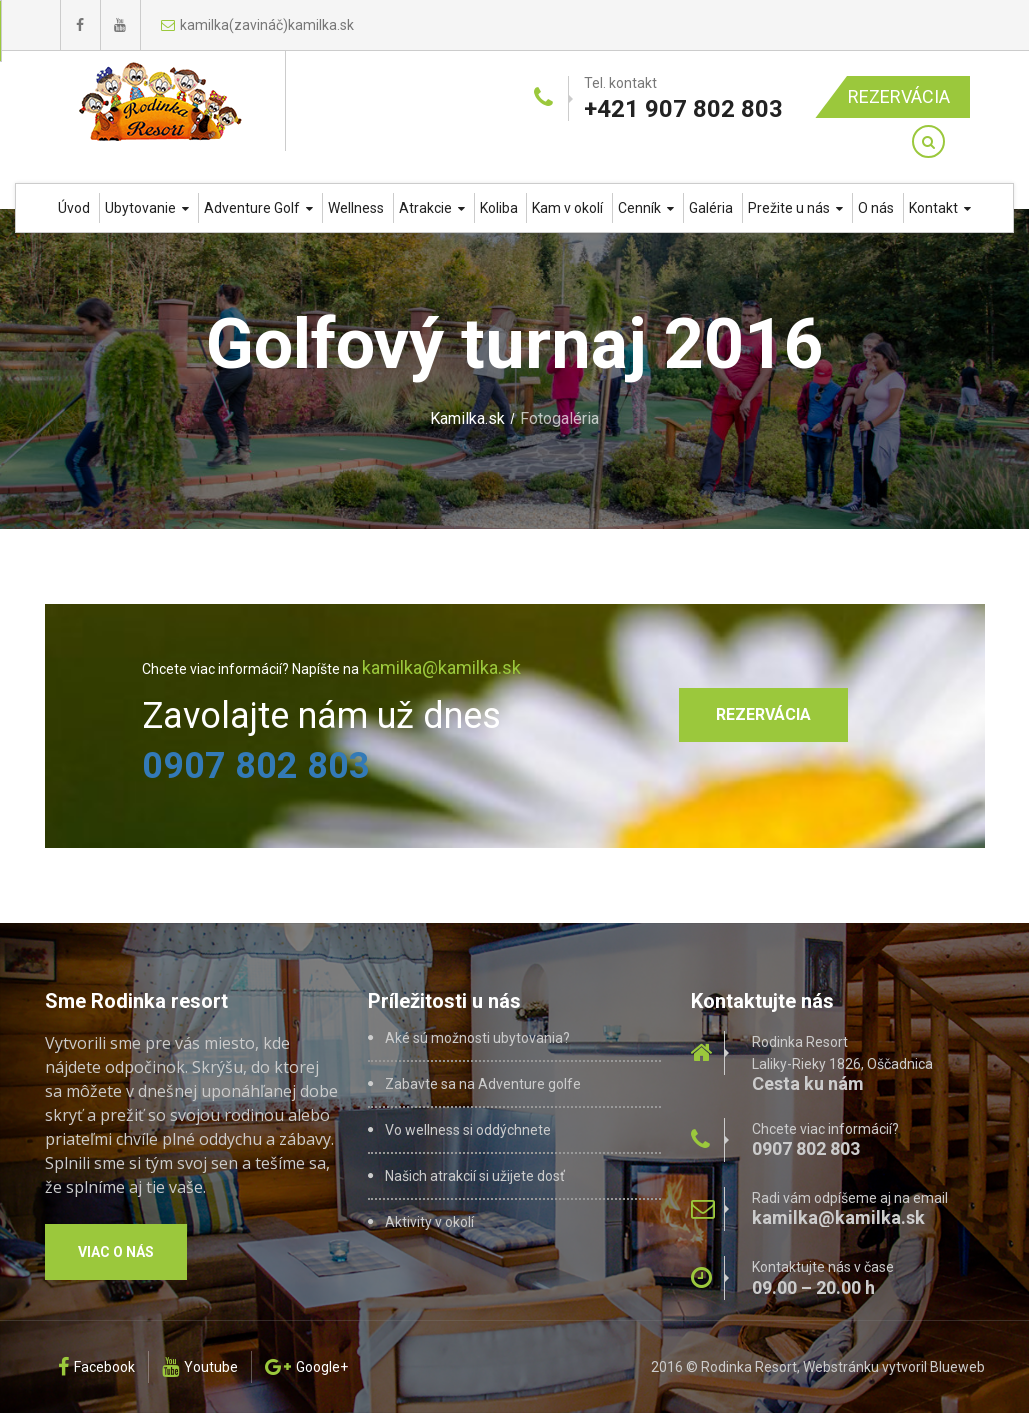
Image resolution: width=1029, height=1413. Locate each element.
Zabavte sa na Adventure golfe (483, 1084)
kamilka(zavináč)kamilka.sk (257, 25)
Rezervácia (899, 96)
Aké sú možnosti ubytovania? (477, 1038)
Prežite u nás (795, 208)
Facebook (96, 1367)
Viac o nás (116, 1252)
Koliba (499, 208)
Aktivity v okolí (429, 1222)
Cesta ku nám (808, 1084)
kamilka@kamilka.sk (441, 667)
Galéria (711, 208)
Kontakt (940, 208)
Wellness (356, 208)
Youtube (200, 1367)
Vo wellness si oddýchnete (468, 1130)
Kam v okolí (567, 208)
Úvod (74, 208)
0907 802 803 (256, 766)
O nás (876, 208)
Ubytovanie (147, 208)
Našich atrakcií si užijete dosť (475, 1176)
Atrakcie (432, 208)
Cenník (646, 208)
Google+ (306, 1367)
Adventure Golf (258, 208)
